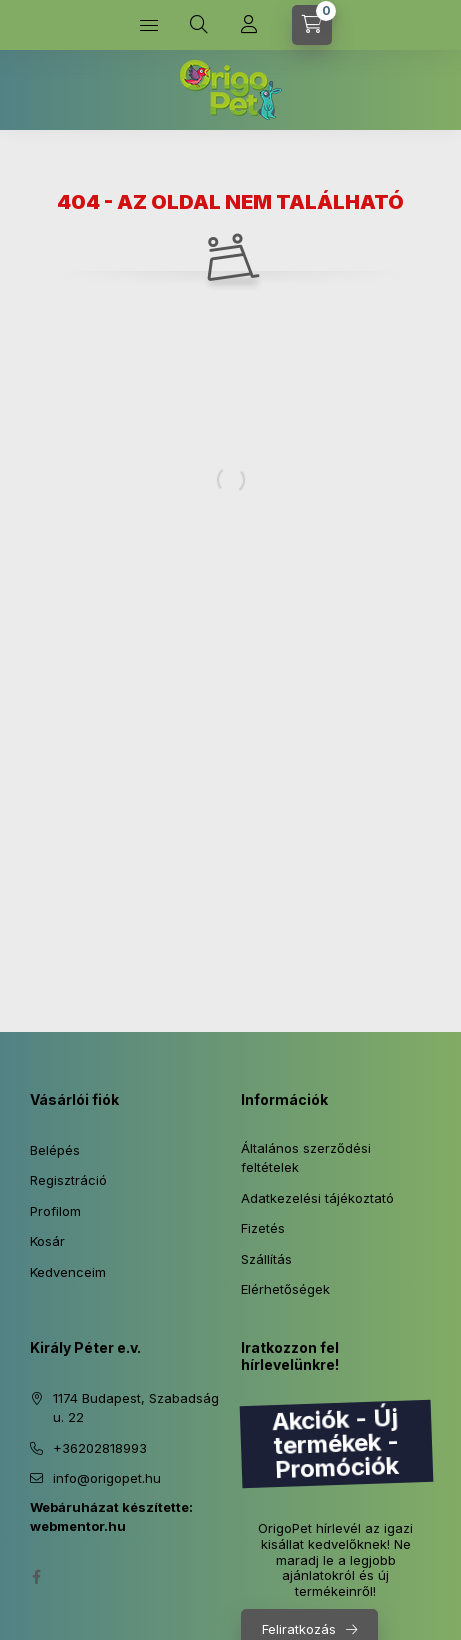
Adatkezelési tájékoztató (317, 1198)
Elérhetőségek (285, 1289)
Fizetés (263, 1228)
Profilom (55, 1211)
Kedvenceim (68, 1272)
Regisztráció (68, 1180)
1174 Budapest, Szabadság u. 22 (136, 1408)
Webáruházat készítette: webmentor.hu (111, 1517)
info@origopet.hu (107, 1478)
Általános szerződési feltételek (306, 1158)
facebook (36, 1577)
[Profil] (249, 25)
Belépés (55, 1150)
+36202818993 (100, 1448)
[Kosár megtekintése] (312, 25)
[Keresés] (199, 25)
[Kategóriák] (149, 25)
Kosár (47, 1241)
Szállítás (266, 1259)
